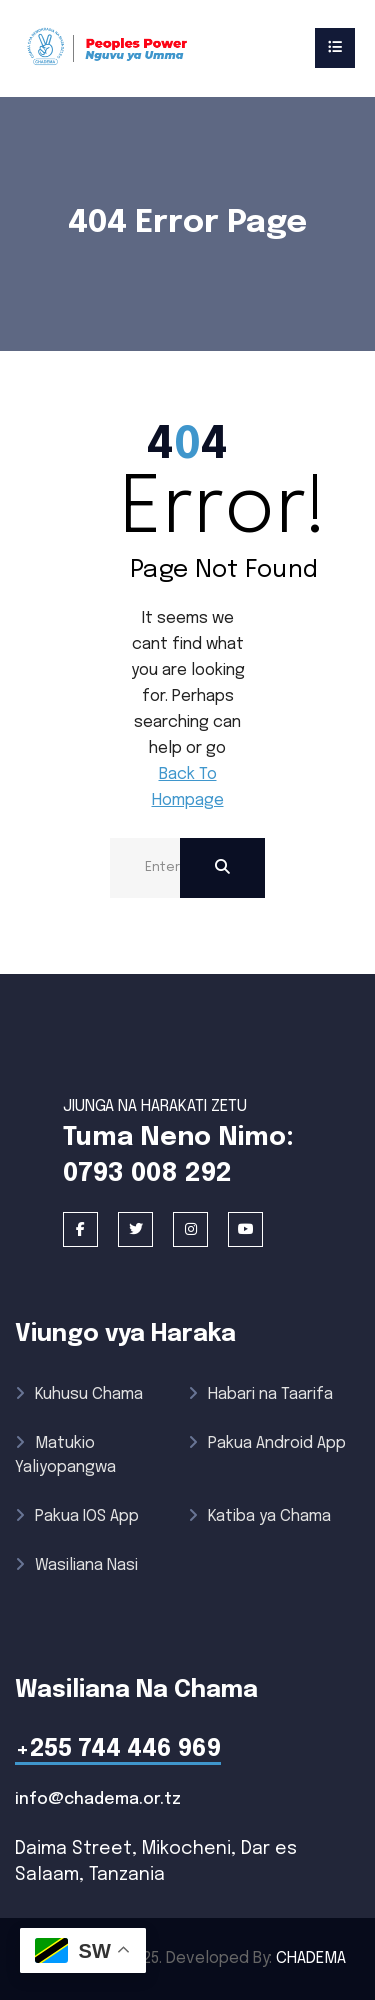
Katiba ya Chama (259, 1516)
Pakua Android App (267, 1443)
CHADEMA (311, 1958)
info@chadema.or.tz (98, 1799)
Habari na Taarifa (260, 1394)
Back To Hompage (188, 787)
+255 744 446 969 (118, 1749)
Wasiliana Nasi (76, 1565)
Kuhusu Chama (79, 1394)
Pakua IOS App (77, 1516)
